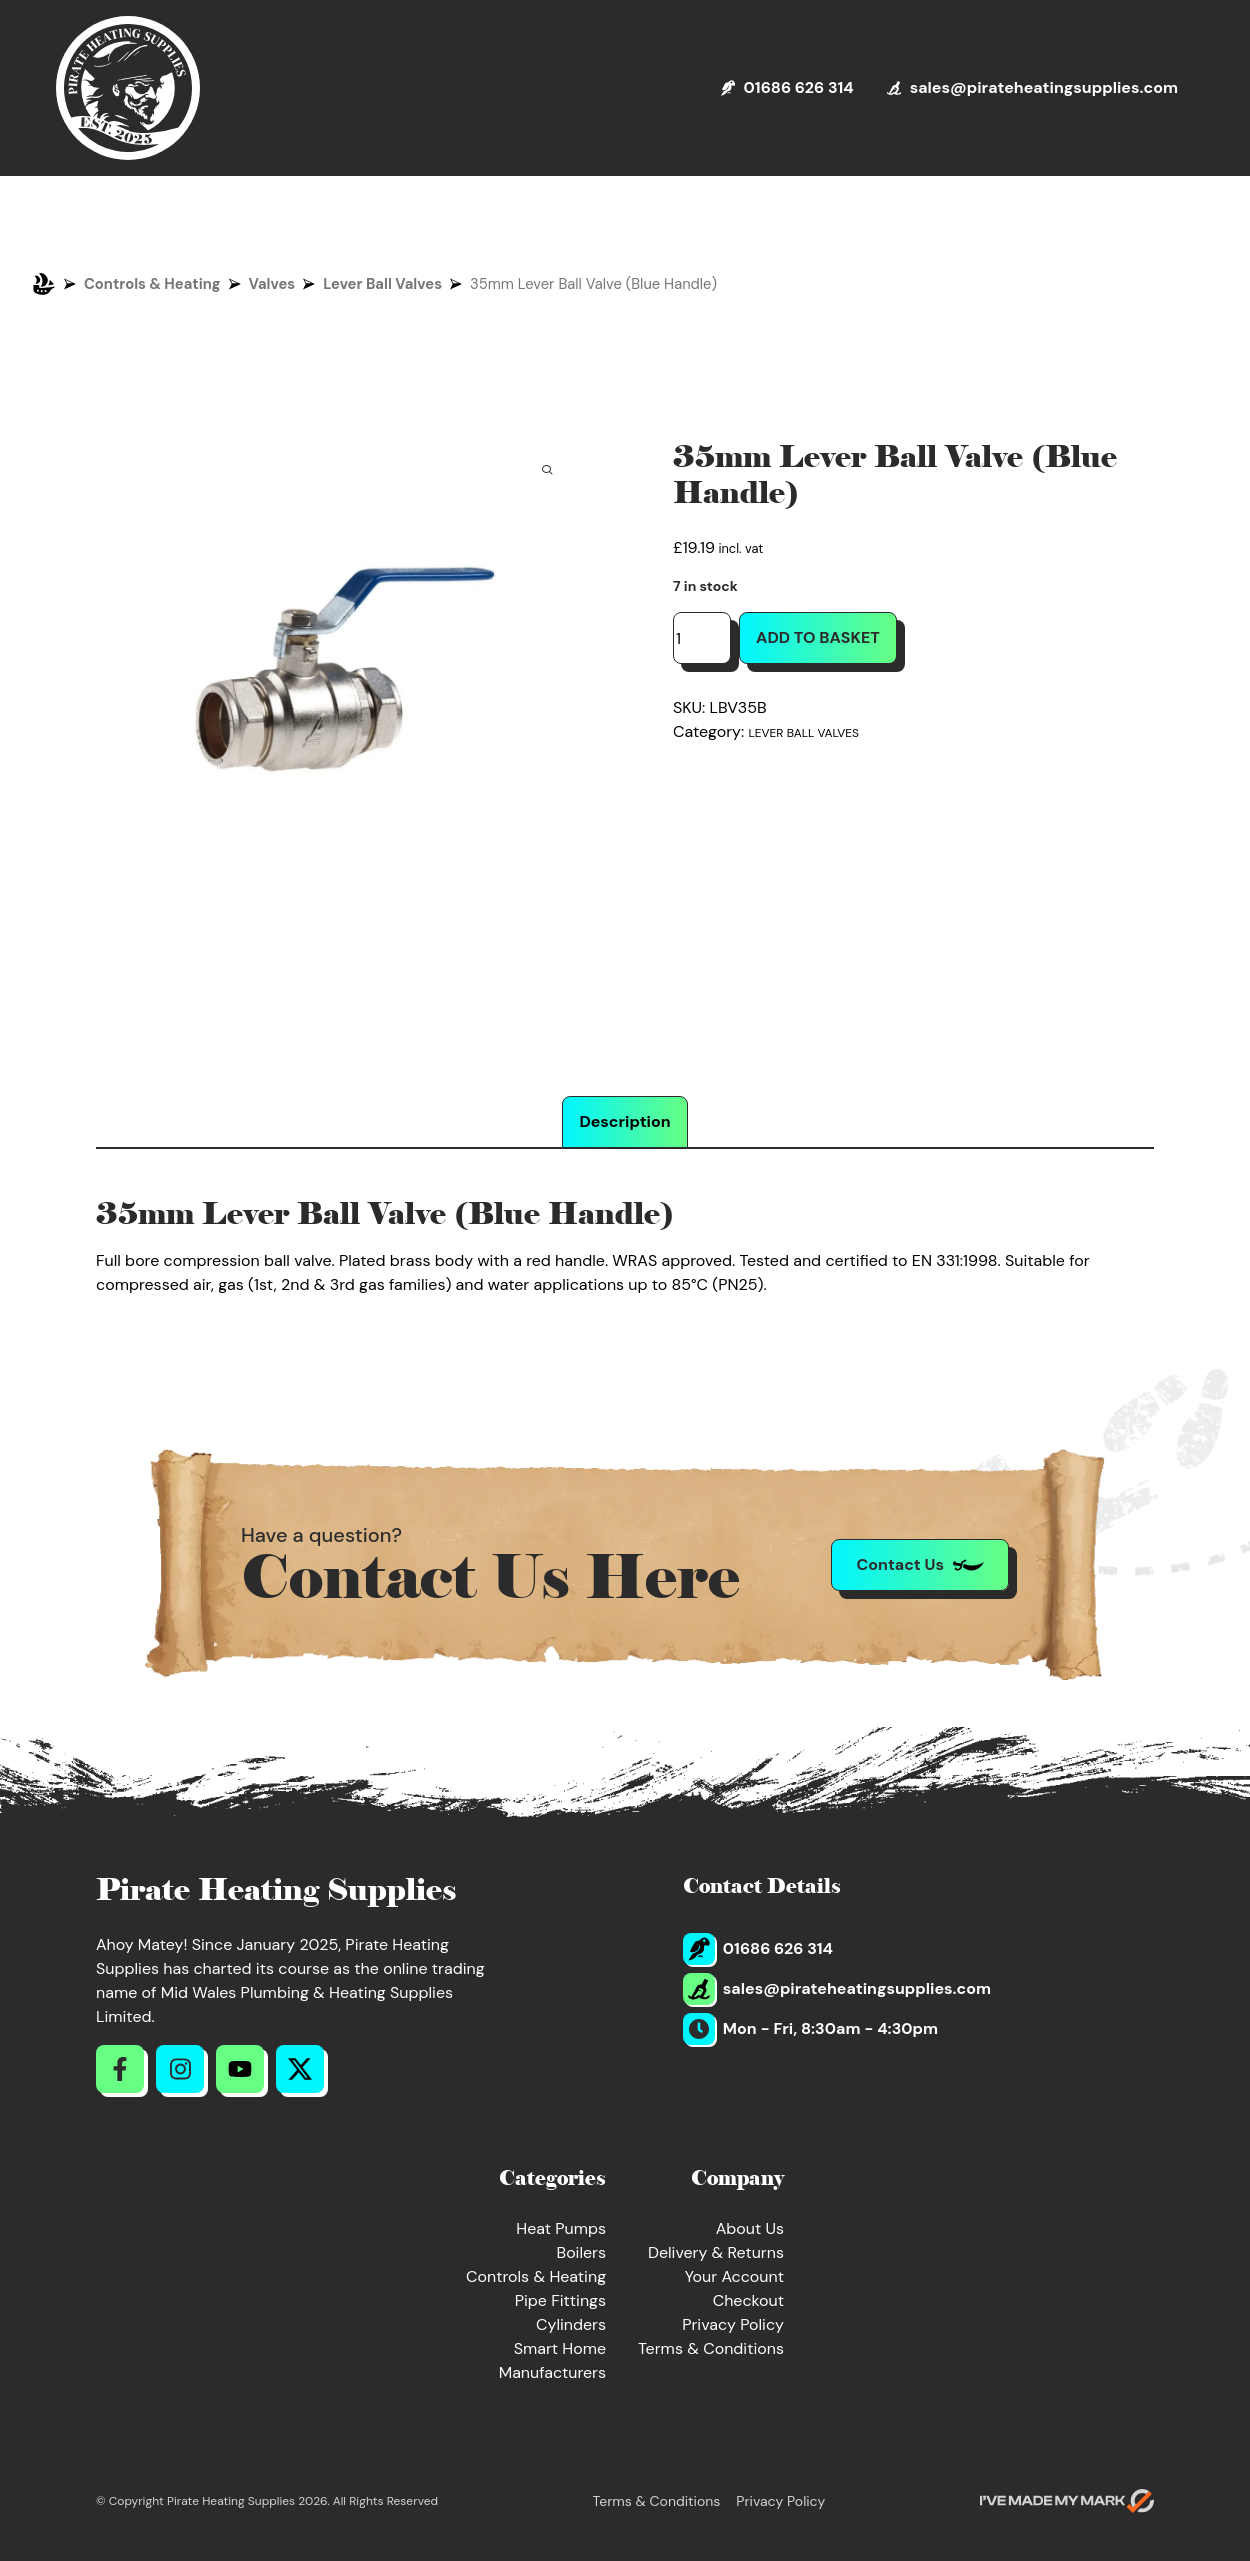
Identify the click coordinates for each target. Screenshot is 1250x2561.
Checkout (748, 2300)
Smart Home (560, 2348)
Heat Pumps (561, 2228)
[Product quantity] (702, 638)
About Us (750, 2228)
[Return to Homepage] (128, 88)
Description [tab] (624, 1121)
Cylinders (571, 2324)
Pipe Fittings (560, 2300)
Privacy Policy (733, 2324)
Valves (272, 284)
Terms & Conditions (711, 2348)
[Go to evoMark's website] (1067, 2501)
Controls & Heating (152, 284)
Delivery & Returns (716, 2252)
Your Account (734, 2276)
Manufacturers (552, 2372)
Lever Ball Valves (382, 284)
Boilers (581, 2252)
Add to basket (818, 637)
